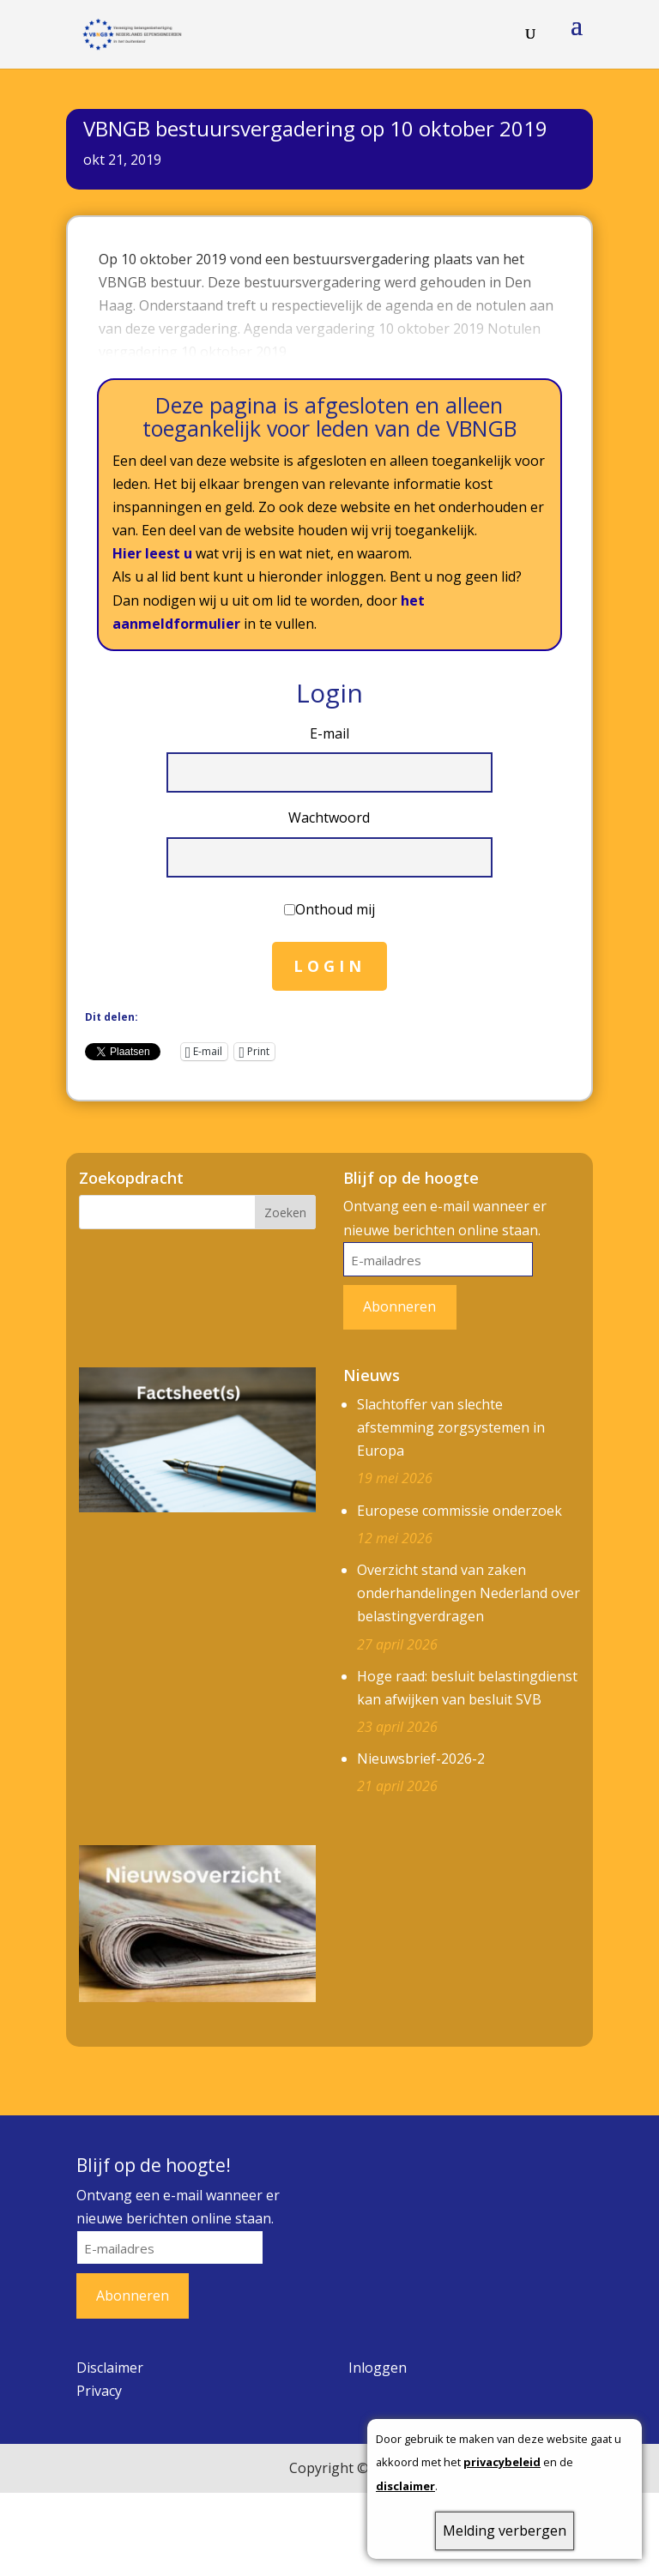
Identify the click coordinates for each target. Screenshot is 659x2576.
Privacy (99, 2391)
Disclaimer (109, 2368)
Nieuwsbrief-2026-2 (421, 1759)
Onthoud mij (335, 910)
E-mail (329, 734)
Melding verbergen (504, 2530)
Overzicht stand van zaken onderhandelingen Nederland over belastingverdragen (468, 1593)
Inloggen (377, 2368)
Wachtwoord (329, 818)
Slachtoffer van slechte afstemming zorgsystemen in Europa (451, 1428)
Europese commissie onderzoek (459, 1511)
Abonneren (399, 1307)
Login (329, 966)
